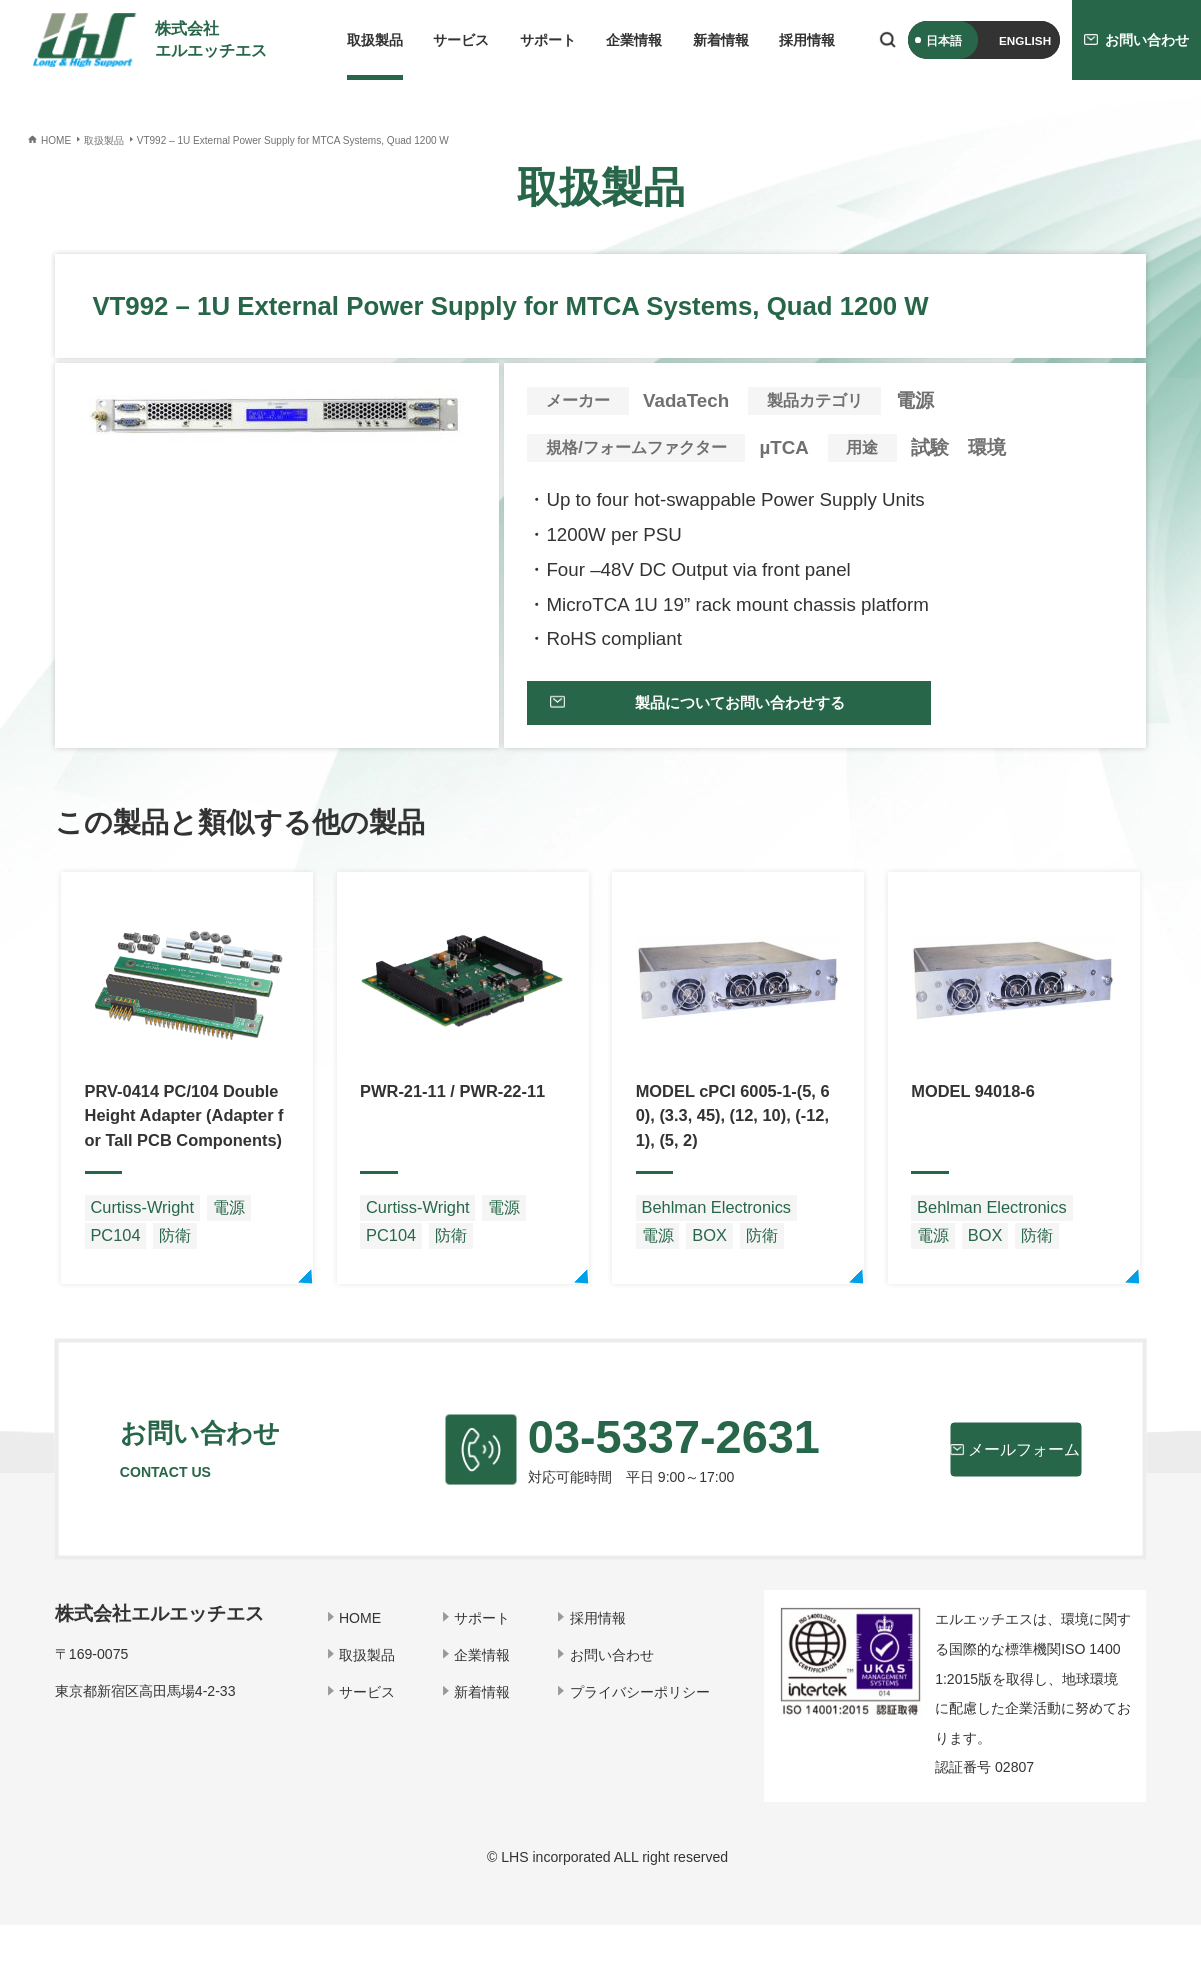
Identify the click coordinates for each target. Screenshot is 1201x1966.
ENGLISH (1025, 40)
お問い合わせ (613, 1695)
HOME (368, 1658)
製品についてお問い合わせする (719, 711)
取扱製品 (375, 40)
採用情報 (807, 40)
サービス (461, 40)
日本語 (944, 40)
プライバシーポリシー (641, 1732)
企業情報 (634, 40)
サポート (548, 40)
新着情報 (721, 40)
